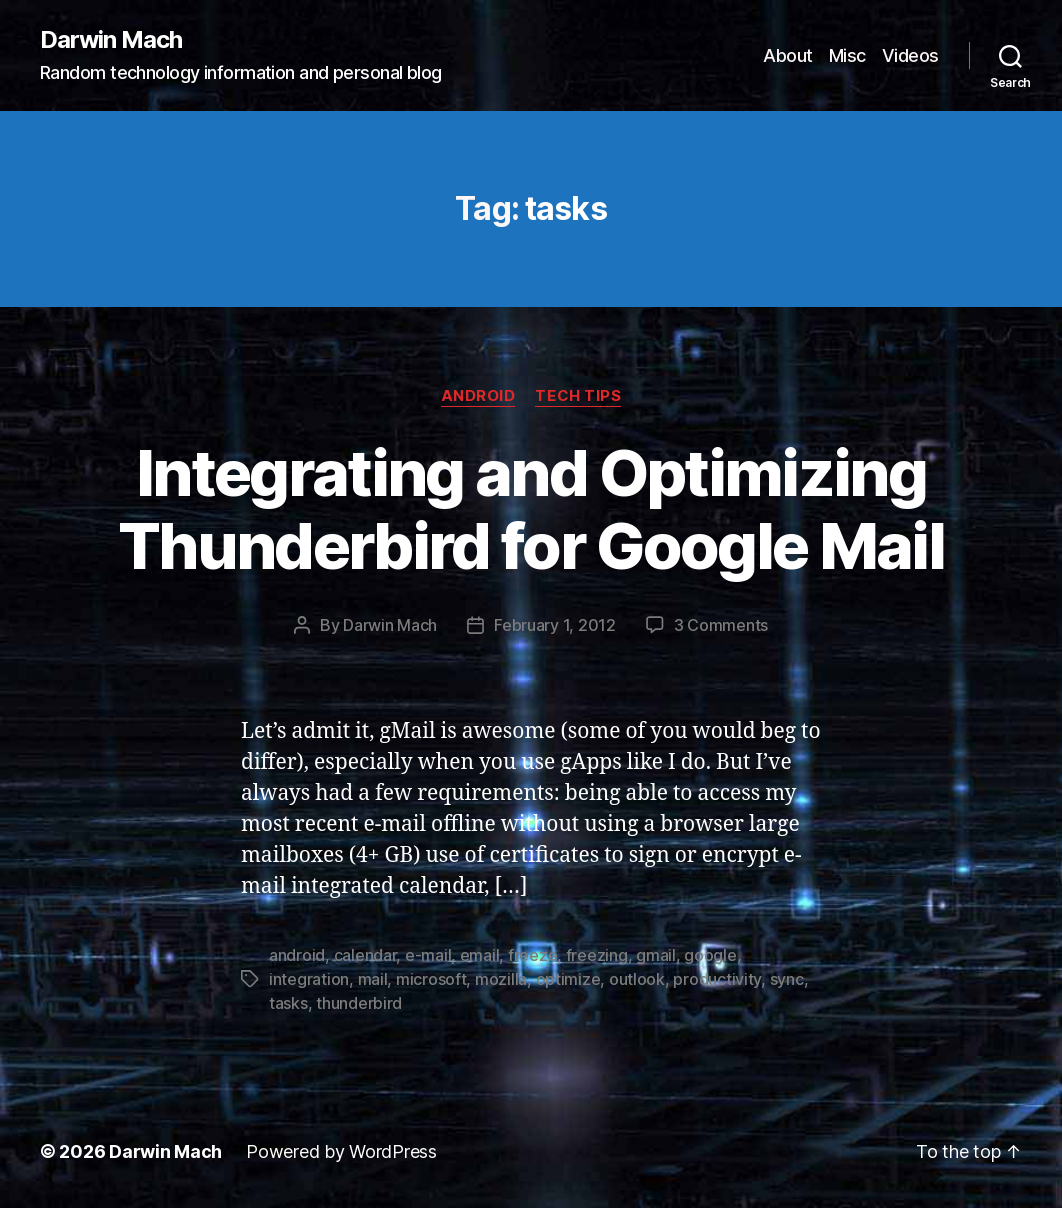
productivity (717, 979)
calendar (365, 955)
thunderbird (359, 1003)
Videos (910, 55)
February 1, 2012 (555, 625)
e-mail (428, 955)
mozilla (501, 979)
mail (373, 979)
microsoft (431, 979)
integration (309, 979)
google (710, 955)
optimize (568, 979)
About (788, 55)
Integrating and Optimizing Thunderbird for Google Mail (531, 509)
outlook (637, 979)
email (480, 955)
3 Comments (721, 625)
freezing (597, 955)
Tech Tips (578, 396)
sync (787, 979)
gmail (656, 955)
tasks (288, 1003)
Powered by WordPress (341, 1151)
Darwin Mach (111, 40)
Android (478, 396)
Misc (847, 55)
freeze (532, 955)
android (297, 955)
